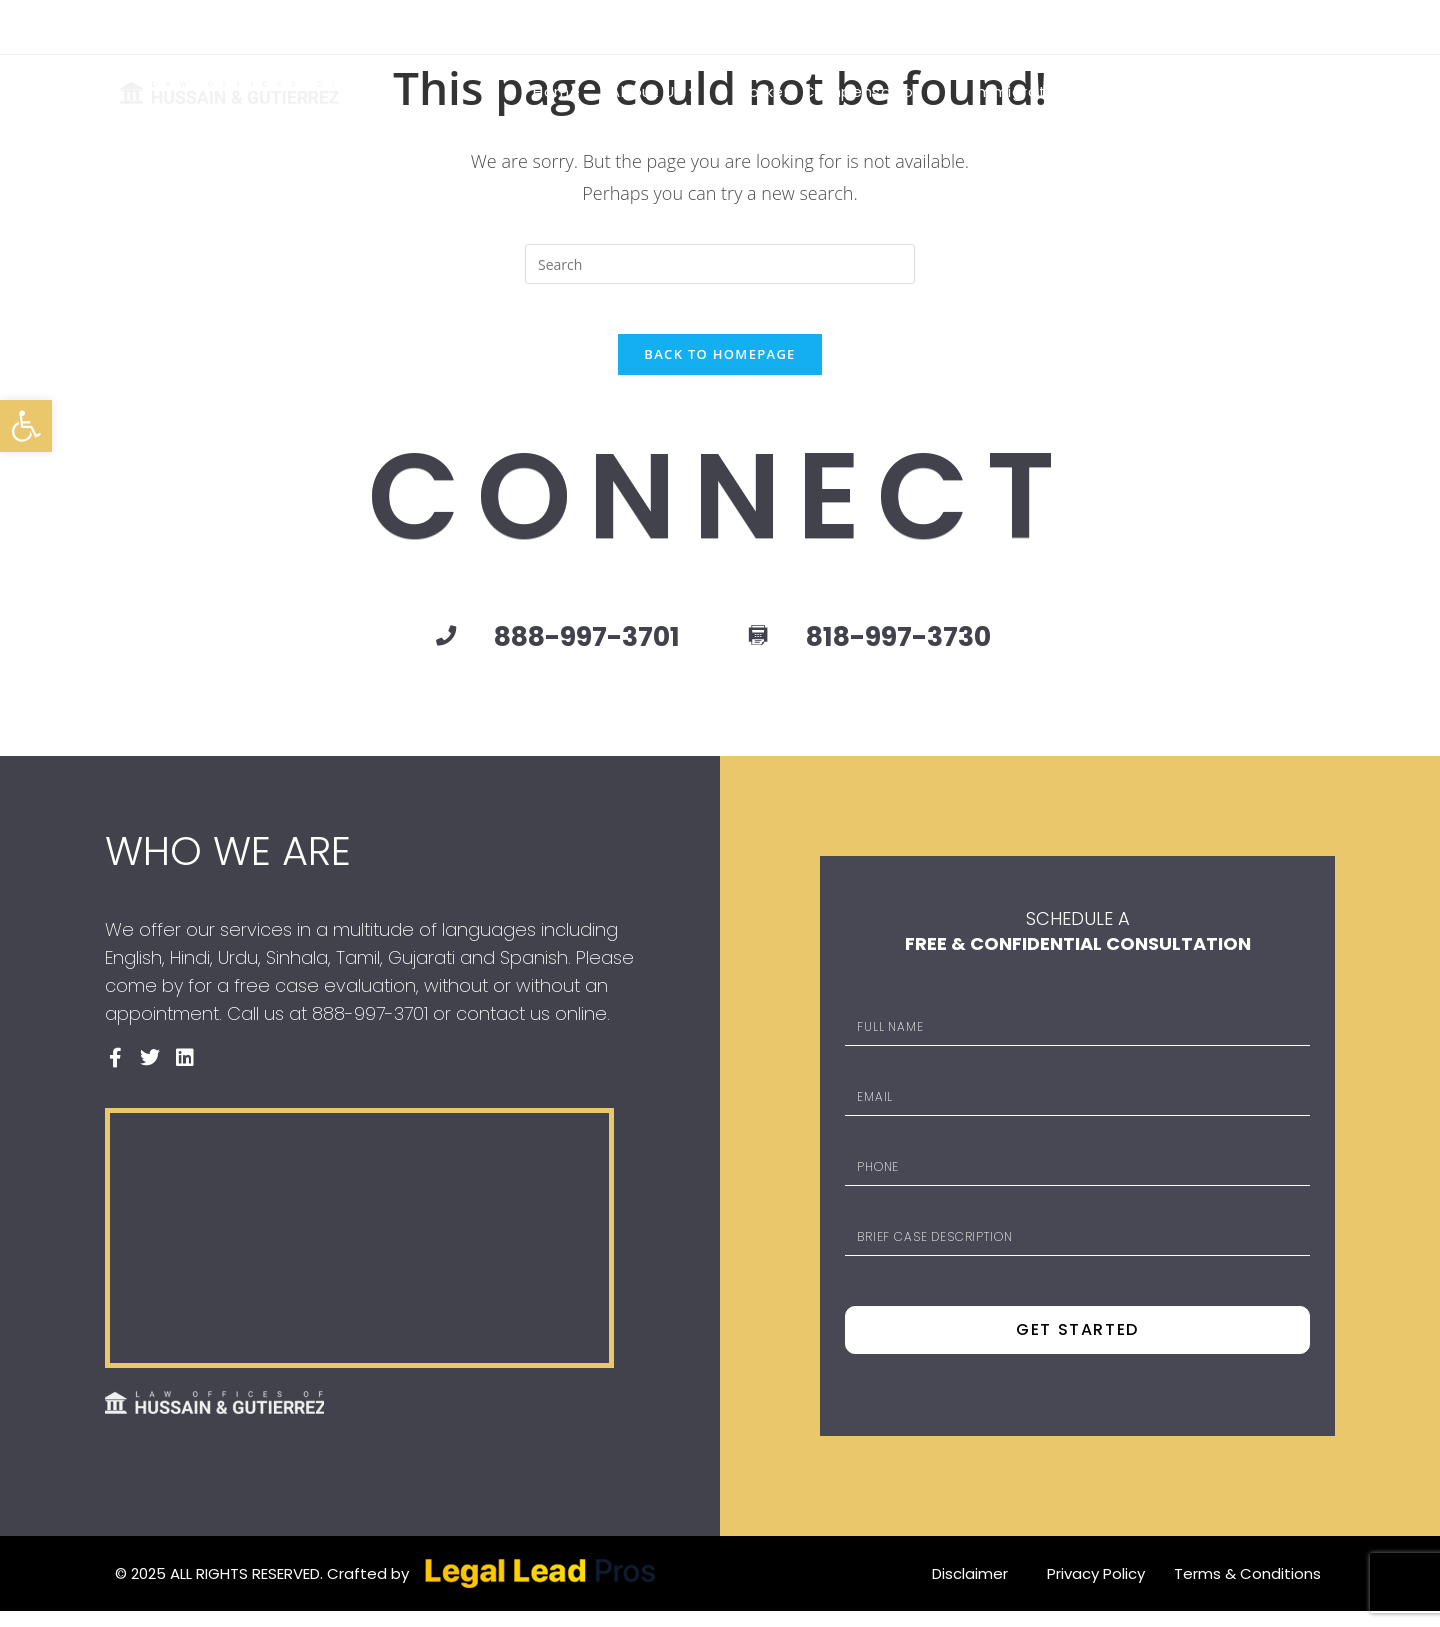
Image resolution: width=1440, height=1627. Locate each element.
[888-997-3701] (403, 648)
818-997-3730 (924, 648)
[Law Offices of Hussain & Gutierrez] (359, 1254)
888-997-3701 (533, 26)
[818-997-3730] (761, 649)
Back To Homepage (719, 365)
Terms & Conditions (1247, 1589)
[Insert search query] (720, 264)
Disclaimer (970, 1589)
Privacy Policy (1096, 1589)
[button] (26, 426)
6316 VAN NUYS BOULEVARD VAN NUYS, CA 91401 (288, 26)
